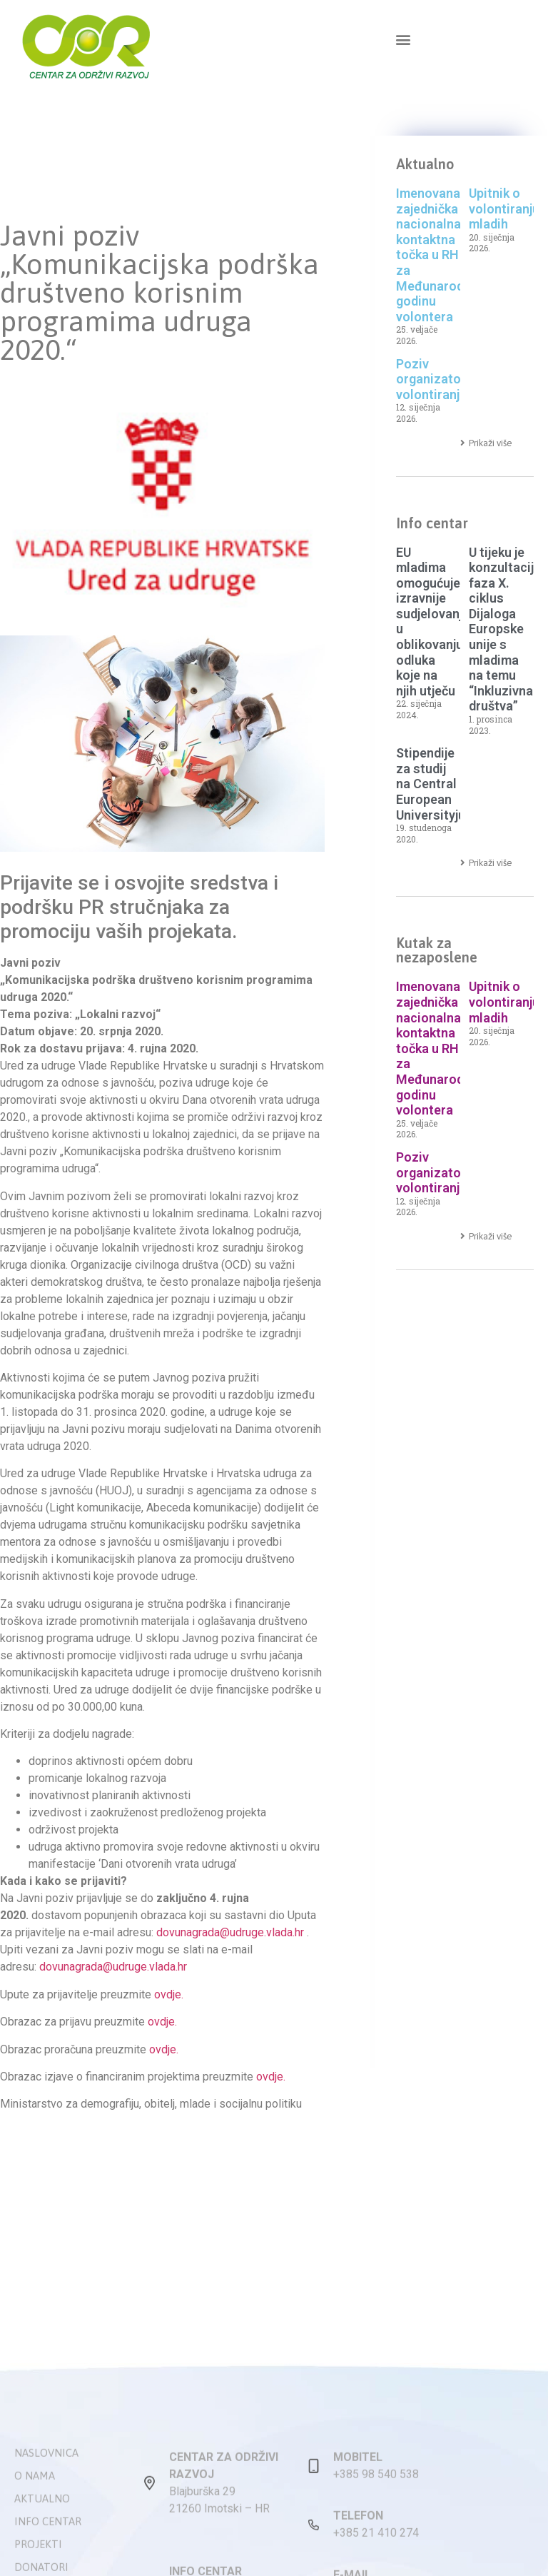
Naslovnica (46, 2558)
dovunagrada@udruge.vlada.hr (230, 1932)
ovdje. (168, 1994)
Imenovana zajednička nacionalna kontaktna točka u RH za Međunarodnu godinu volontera (437, 255)
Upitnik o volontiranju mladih (504, 208)
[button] (403, 39)
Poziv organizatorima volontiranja (441, 379)
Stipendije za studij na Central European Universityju (430, 783)
